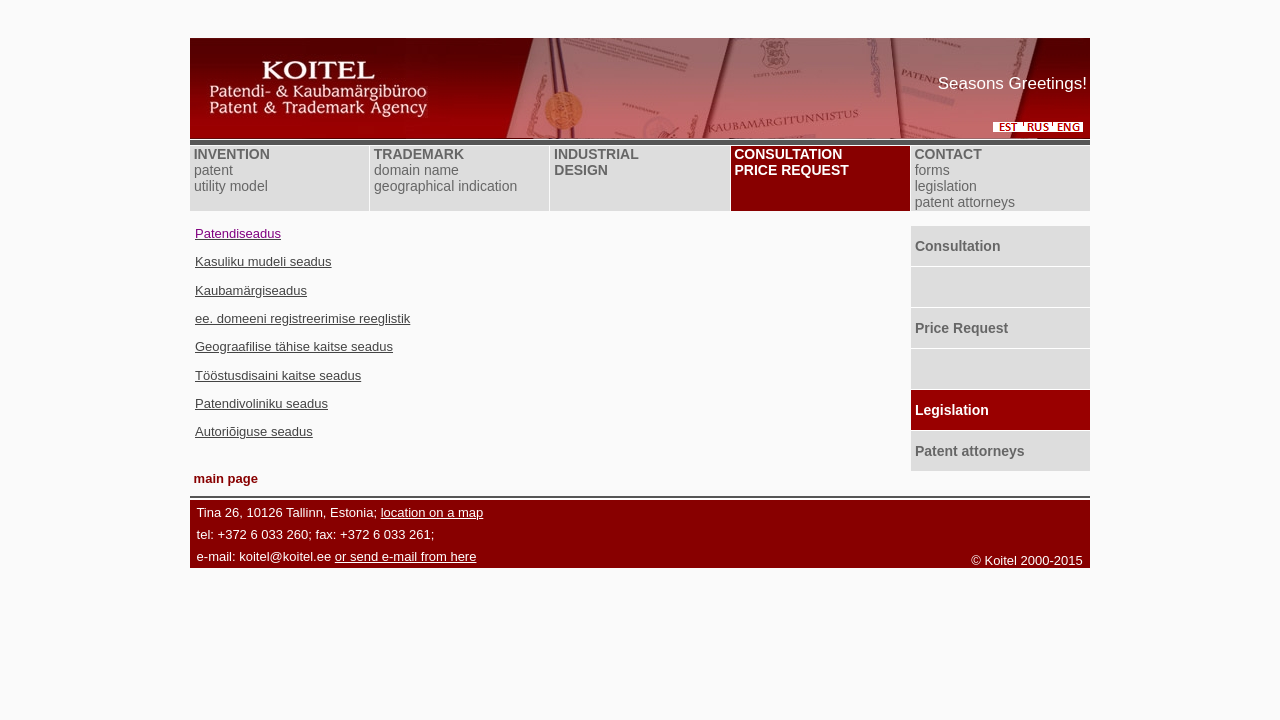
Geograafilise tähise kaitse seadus (294, 346)
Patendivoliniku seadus (261, 403)
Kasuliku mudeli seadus (263, 261)
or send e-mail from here (406, 556)
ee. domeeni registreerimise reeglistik (302, 318)
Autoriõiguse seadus (254, 431)
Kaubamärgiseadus (251, 290)
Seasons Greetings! (1012, 83)
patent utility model (229, 178)
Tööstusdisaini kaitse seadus (278, 375)
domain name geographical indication (443, 178)
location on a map (432, 512)
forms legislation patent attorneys (963, 186)
